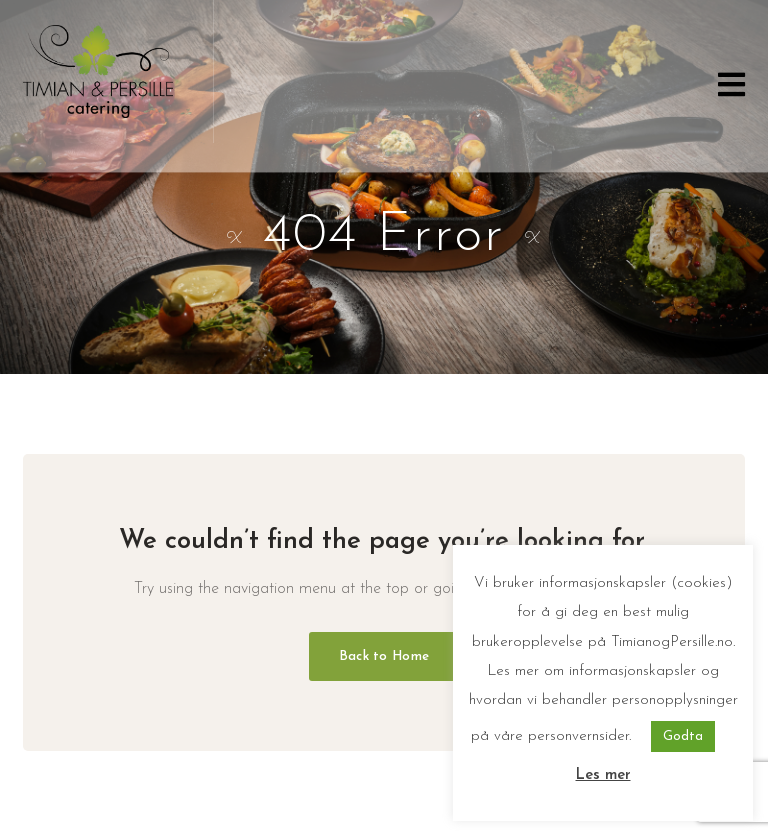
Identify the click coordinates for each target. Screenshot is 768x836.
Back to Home (384, 656)
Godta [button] (683, 736)
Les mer (603, 775)
